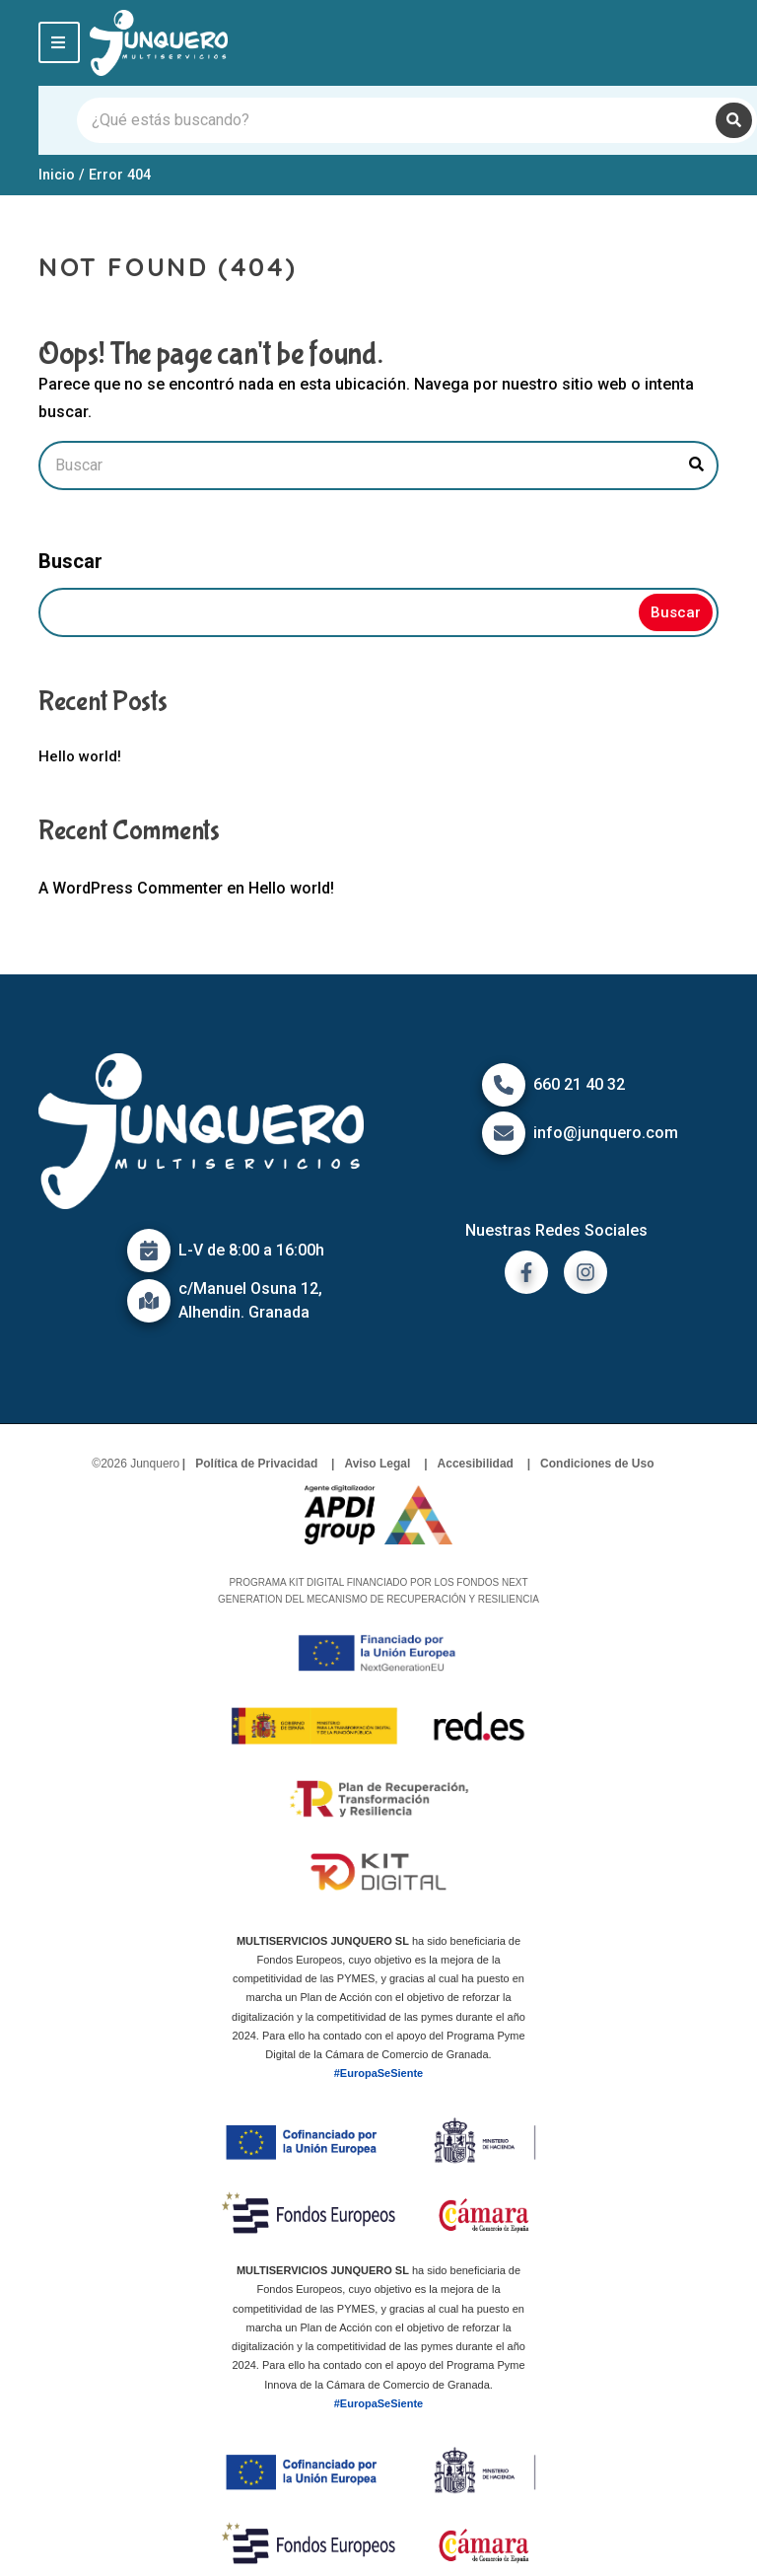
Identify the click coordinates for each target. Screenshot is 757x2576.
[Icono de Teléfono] (503, 1085)
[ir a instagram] (585, 1272)
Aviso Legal (377, 1463)
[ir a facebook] (526, 1272)
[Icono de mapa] (149, 1301)
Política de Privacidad (256, 1463)
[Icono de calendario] (149, 1250)
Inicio (56, 174)
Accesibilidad (476, 1463)
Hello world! (79, 756)
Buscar (70, 561)
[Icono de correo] (503, 1133)
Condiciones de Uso (597, 1463)
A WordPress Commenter (130, 888)
